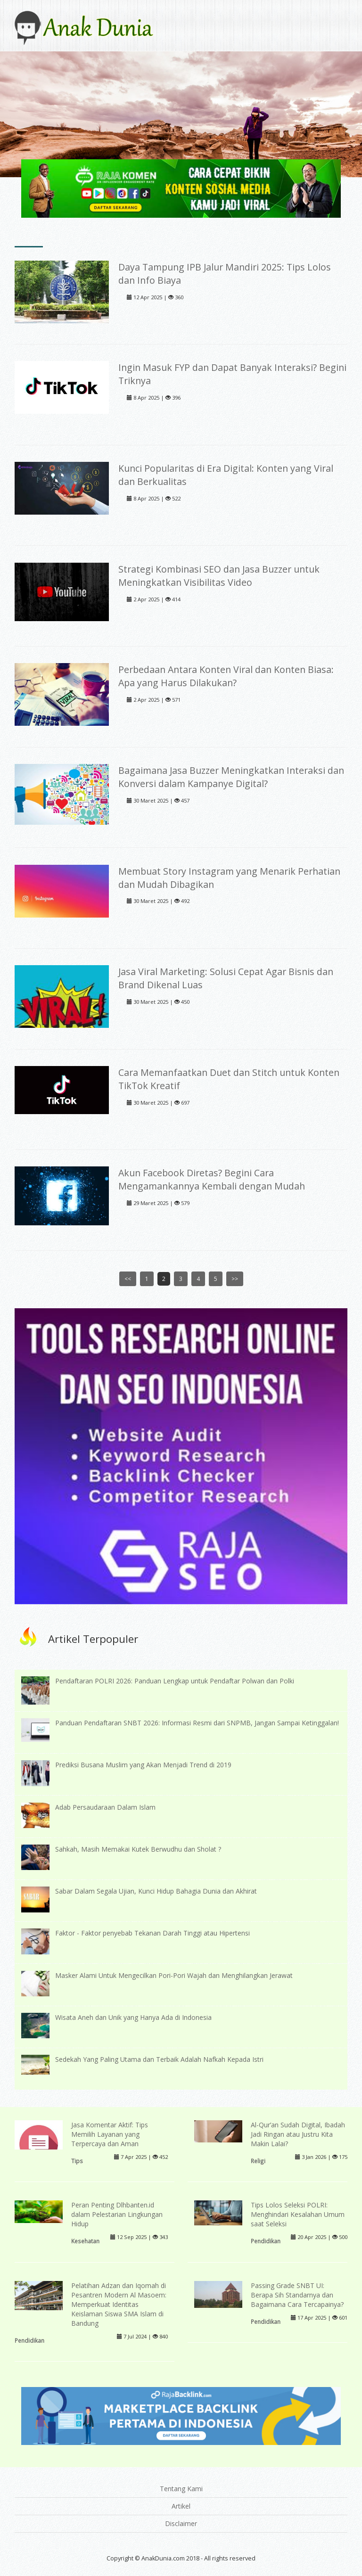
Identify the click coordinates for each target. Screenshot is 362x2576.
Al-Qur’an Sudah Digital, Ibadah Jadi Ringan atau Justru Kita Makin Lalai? (298, 2134)
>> (234, 1279)
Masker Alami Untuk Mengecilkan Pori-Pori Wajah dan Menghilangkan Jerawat (174, 1975)
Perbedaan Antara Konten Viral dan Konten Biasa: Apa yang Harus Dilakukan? (226, 676)
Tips (77, 2161)
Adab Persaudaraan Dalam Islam (105, 1807)
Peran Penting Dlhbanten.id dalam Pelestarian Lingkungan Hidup (117, 2214)
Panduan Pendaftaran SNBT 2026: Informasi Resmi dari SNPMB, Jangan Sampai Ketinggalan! (197, 1722)
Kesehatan (85, 2241)
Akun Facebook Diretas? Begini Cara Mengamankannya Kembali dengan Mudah (211, 1179)
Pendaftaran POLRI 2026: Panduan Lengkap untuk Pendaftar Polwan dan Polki (174, 1680)
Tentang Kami (181, 2488)
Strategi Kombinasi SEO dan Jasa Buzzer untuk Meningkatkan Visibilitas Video (219, 576)
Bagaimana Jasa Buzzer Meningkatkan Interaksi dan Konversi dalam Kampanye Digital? (231, 777)
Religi (258, 2161)
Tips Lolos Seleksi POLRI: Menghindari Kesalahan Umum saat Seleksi (298, 2214)
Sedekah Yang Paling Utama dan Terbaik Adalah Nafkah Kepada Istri (159, 2059)
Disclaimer (181, 2523)
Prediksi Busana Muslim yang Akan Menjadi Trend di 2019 (143, 1764)
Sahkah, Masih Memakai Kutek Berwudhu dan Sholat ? (138, 1849)
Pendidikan (265, 2241)
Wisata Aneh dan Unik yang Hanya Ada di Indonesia (133, 2017)
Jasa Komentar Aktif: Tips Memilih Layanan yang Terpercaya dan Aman (109, 2134)
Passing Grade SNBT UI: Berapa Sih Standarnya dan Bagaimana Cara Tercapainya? (297, 2295)
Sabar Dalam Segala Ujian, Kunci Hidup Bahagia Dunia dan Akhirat (156, 1891)
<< (127, 1279)
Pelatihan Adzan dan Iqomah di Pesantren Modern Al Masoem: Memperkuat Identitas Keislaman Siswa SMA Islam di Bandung (118, 2304)
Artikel (181, 2506)
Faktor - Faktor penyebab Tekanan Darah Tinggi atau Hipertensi (152, 1932)
